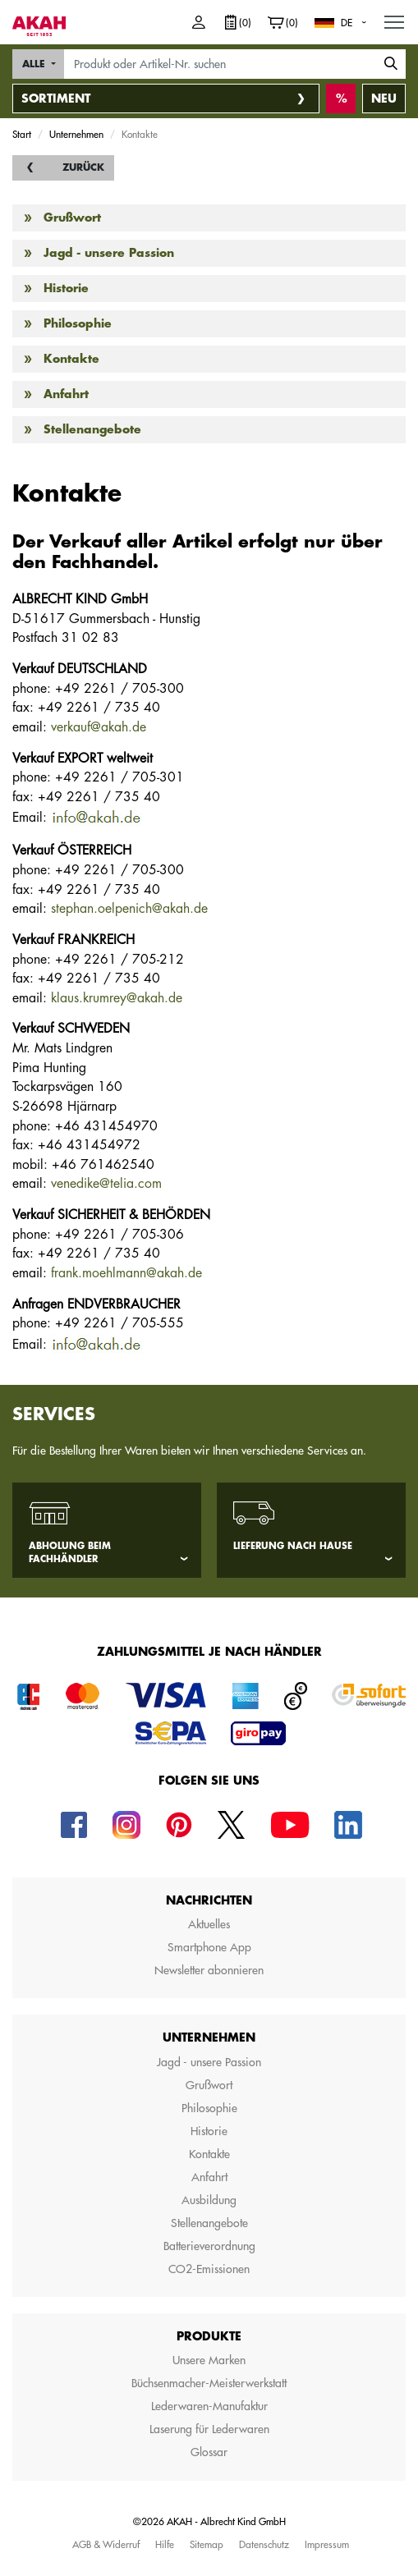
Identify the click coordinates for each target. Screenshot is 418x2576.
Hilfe (164, 2544)
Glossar (209, 2452)
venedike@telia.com (106, 1183)
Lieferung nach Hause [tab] (292, 1546)
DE (346, 22)
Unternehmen (76, 133)
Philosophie (78, 323)
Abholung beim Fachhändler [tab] (70, 1553)
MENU (395, 18)
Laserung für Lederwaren (209, 2429)
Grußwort (72, 217)
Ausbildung (209, 2200)
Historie (66, 288)
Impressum (327, 2544)
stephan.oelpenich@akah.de (129, 908)
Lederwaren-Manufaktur (209, 2406)
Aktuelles (209, 1924)
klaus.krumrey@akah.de (116, 998)
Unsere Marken (209, 2360)
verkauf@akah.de (98, 727)
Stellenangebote (92, 429)
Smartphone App (209, 1947)
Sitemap (206, 2544)
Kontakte (71, 358)
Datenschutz (264, 2544)
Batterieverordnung (209, 2246)
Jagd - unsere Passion (109, 253)
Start (21, 133)
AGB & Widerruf (106, 2544)
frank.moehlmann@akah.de (126, 1273)
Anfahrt (66, 394)
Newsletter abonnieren (209, 1970)
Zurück (83, 167)
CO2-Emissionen (209, 2269)
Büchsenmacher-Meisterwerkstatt (209, 2383)
